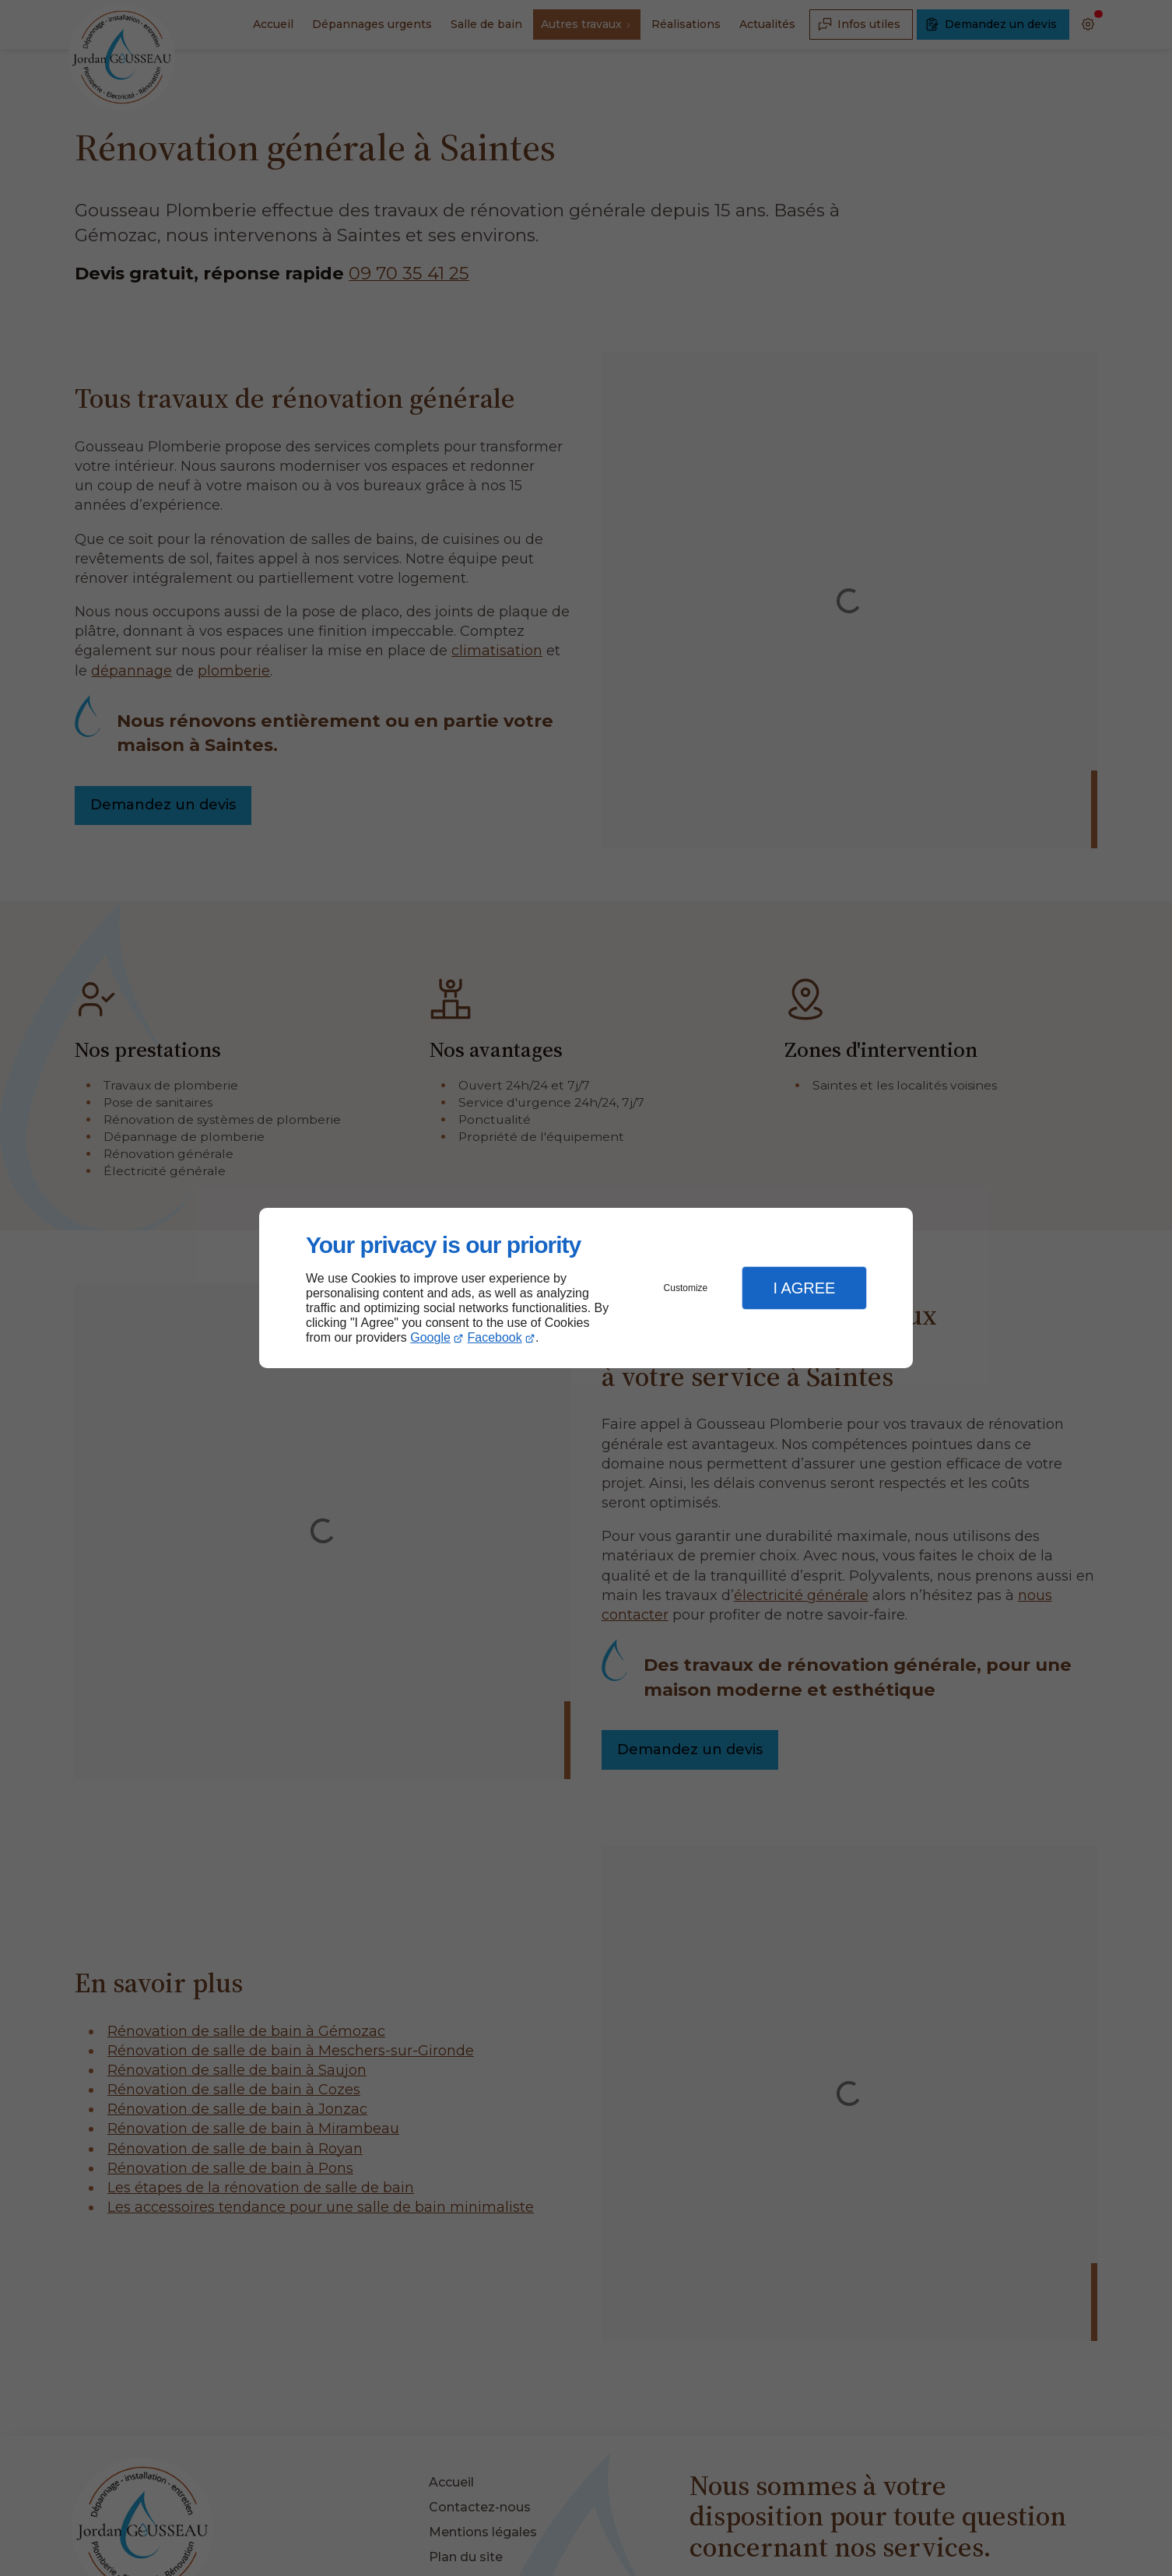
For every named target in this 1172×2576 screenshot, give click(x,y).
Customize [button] (686, 1288)
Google (430, 1337)
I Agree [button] (804, 1288)
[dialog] (586, 1288)
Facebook (495, 1337)
